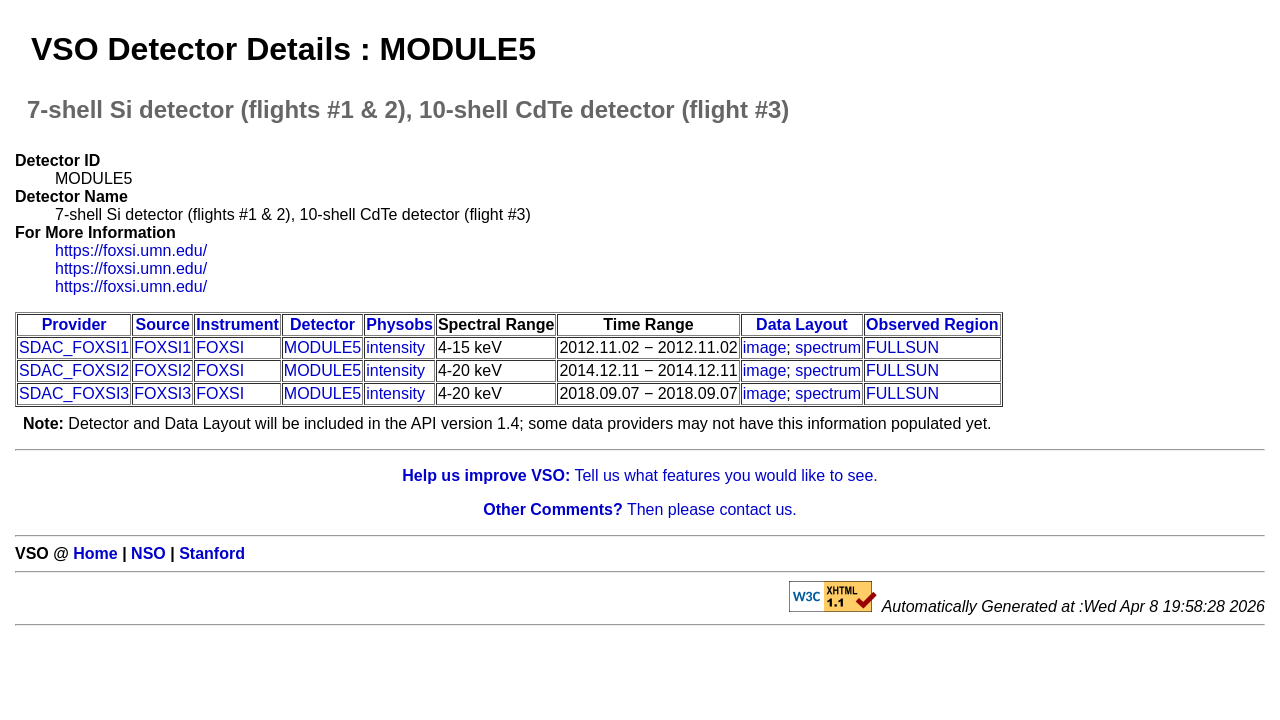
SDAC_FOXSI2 (74, 370)
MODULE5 (322, 347)
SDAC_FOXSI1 (74, 347)
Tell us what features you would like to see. (639, 475)
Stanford (212, 553)
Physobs (399, 324)
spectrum (828, 347)
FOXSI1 (162, 347)
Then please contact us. (640, 509)
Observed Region (932, 324)
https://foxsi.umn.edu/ (131, 250)
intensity (395, 347)
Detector (322, 324)
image (765, 347)
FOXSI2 (162, 370)
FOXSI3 (162, 393)
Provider (74, 324)
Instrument (237, 324)
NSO (148, 553)
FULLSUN (902, 347)
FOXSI (220, 347)
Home (95, 553)
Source (163, 324)
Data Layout (802, 324)
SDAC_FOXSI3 (74, 393)
